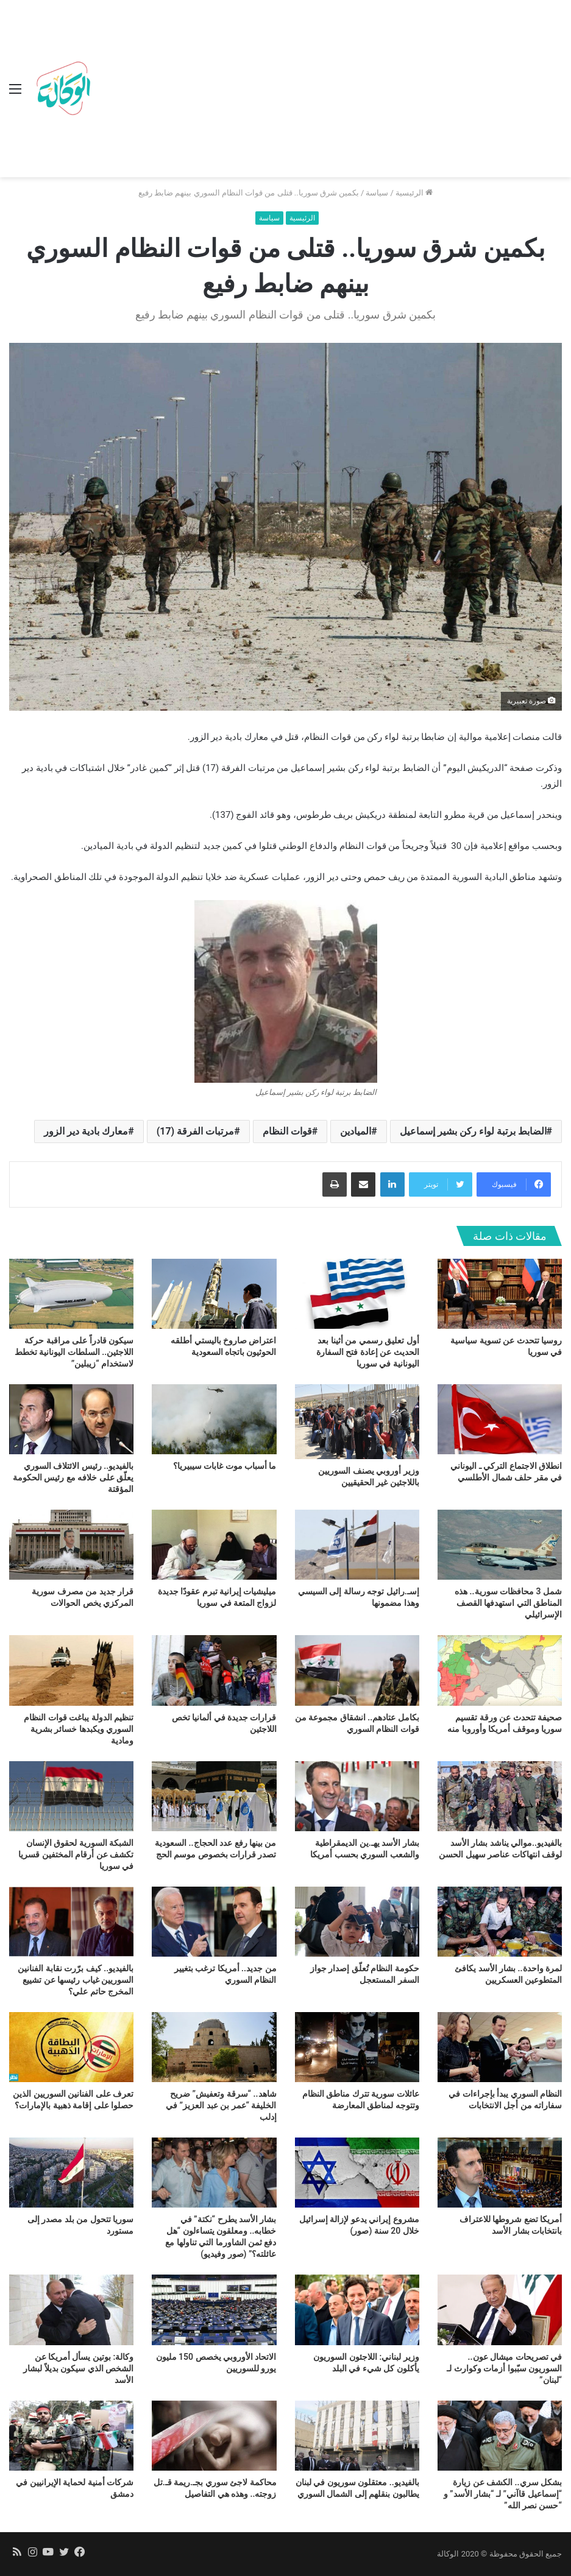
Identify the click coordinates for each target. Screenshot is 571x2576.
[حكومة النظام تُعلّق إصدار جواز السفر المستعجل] (357, 1922)
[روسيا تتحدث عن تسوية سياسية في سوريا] (500, 1294)
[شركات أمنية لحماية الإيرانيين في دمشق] (71, 2436)
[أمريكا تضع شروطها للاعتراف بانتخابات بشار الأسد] (500, 2173)
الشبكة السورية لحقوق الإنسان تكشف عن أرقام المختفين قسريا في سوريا (75, 1854)
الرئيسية (414, 192)
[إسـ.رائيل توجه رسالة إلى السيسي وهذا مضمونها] (357, 1545)
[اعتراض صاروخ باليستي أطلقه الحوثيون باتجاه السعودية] (214, 1294)
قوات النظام (287, 1131)
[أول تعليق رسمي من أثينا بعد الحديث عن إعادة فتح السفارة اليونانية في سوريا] (357, 1294)
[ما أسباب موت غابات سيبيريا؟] (214, 1419)
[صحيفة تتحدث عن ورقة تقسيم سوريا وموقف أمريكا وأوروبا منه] (500, 1670)
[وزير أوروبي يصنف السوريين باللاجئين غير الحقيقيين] (357, 1421)
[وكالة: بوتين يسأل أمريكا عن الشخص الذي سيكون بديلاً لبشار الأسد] (71, 2310)
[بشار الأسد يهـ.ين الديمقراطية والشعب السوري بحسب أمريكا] (357, 1796)
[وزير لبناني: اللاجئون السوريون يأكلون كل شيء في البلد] (357, 2310)
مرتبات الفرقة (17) (196, 1131)
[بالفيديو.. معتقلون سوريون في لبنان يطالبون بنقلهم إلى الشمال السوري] (357, 2436)
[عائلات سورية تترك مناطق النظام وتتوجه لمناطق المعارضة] (357, 2047)
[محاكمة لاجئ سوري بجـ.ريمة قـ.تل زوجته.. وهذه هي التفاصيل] (214, 2436)
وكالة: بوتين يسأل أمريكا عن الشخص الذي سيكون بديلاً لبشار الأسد (78, 2368)
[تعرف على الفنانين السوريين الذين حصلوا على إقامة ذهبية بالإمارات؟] (71, 2047)
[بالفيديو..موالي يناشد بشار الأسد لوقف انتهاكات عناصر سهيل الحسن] (500, 1796)
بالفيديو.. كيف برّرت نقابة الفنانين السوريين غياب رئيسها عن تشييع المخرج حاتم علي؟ (75, 1979)
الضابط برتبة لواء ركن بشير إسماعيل (473, 1131)
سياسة (377, 192)
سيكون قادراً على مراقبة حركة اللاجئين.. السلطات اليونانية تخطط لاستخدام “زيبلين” (74, 1352)
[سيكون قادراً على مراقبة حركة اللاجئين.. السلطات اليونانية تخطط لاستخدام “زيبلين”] (71, 1294)
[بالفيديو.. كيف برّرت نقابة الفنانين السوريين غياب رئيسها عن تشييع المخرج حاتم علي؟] (71, 1922)
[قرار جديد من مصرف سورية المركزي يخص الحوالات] (71, 1545)
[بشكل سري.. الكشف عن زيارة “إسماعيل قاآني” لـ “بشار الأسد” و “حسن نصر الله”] (500, 2436)
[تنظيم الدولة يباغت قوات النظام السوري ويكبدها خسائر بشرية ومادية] (71, 1670)
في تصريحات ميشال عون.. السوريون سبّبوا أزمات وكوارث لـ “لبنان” (504, 2368)
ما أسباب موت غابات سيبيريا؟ (225, 1466)
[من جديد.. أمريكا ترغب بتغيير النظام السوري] (214, 1922)
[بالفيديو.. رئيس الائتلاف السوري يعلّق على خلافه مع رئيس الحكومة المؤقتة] (71, 1419)
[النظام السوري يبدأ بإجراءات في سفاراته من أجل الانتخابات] (500, 2047)
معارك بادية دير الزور (86, 1131)
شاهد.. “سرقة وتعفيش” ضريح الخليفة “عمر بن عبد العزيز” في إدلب (221, 2105)
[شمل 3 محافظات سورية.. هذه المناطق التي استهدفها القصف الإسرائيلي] (500, 1545)
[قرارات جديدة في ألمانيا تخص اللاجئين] (214, 1670)
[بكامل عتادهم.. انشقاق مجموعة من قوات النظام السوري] (357, 1670)
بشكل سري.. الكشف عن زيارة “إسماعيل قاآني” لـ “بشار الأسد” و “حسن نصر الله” (503, 2493)
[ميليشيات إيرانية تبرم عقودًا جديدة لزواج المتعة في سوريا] (214, 1545)
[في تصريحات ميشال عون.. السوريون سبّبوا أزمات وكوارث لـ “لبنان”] (500, 2310)
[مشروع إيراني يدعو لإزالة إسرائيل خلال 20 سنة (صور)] (357, 2173)
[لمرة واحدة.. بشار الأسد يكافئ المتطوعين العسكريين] (500, 1922)
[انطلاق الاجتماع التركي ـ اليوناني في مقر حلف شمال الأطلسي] (500, 1419)
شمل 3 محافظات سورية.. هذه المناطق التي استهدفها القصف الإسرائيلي (508, 1602)
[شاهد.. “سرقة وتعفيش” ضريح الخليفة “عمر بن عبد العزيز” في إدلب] (214, 2047)
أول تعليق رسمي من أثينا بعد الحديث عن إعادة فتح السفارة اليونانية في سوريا (367, 1352)
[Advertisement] (329, 91)
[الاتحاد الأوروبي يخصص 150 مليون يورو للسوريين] (214, 2310)
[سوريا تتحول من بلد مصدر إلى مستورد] (71, 2173)
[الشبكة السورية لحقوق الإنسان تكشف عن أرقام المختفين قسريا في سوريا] (71, 1796)
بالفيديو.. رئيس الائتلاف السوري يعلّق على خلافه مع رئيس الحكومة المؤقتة (73, 1477)
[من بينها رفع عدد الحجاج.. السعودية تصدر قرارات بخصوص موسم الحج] (214, 1796)
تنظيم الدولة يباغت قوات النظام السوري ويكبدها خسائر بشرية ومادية (78, 1728)
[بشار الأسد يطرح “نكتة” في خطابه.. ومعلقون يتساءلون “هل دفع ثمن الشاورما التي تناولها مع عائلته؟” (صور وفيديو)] (214, 2173)
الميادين (355, 1131)
